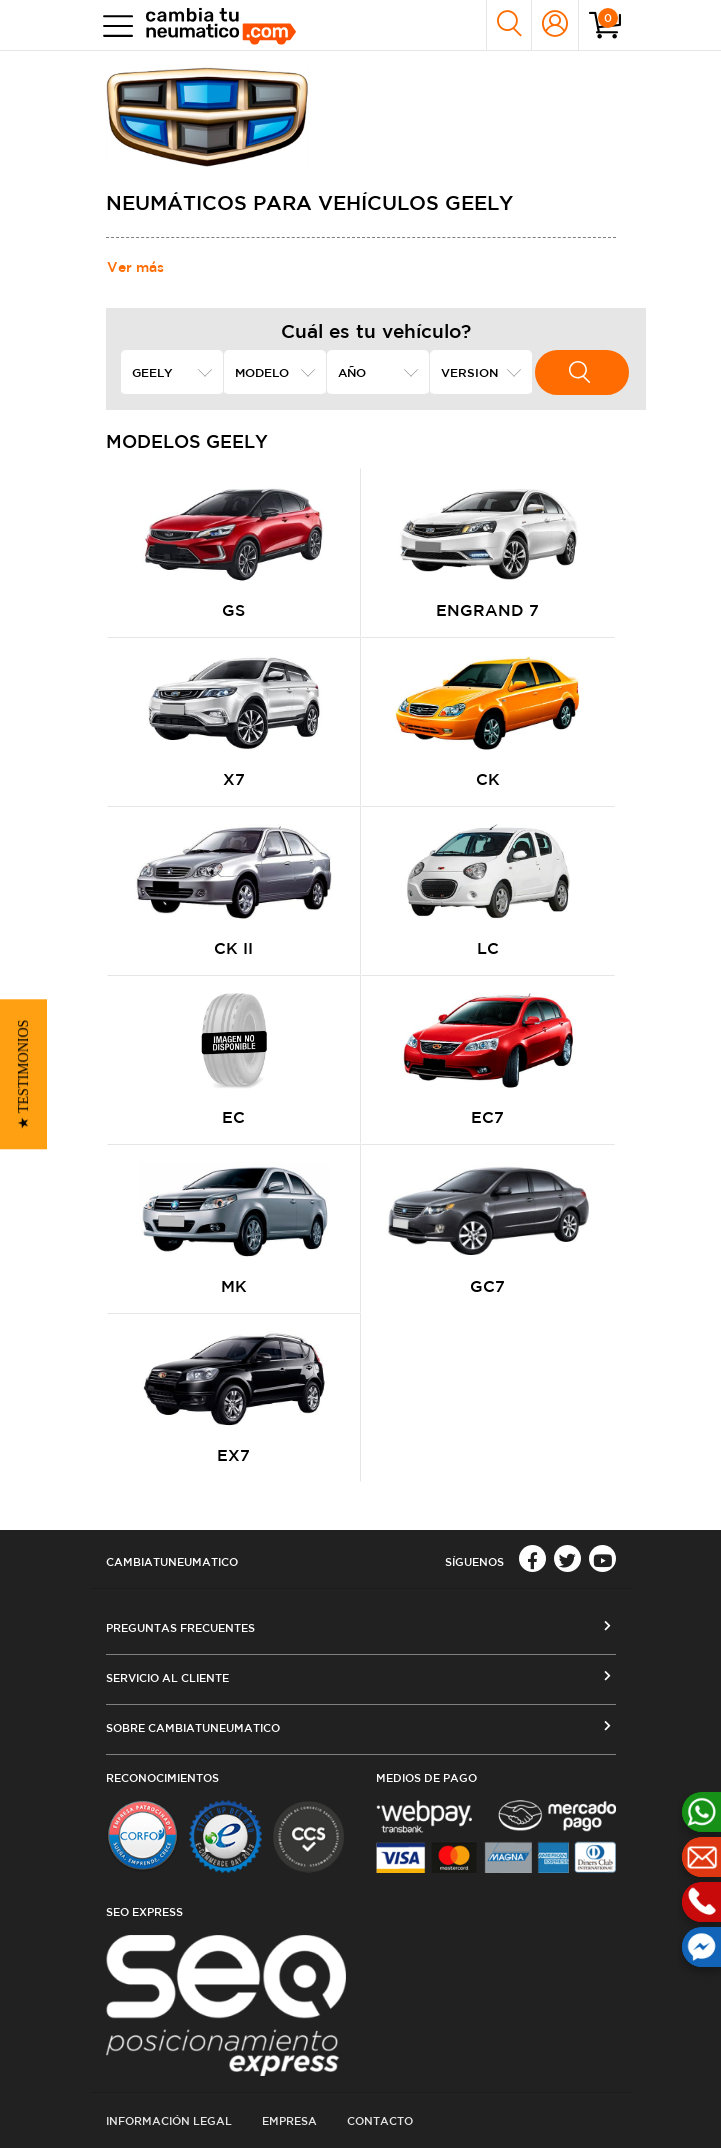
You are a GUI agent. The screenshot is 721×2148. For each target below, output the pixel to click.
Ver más (135, 267)
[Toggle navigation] (113, 25)
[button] (23, 1074)
